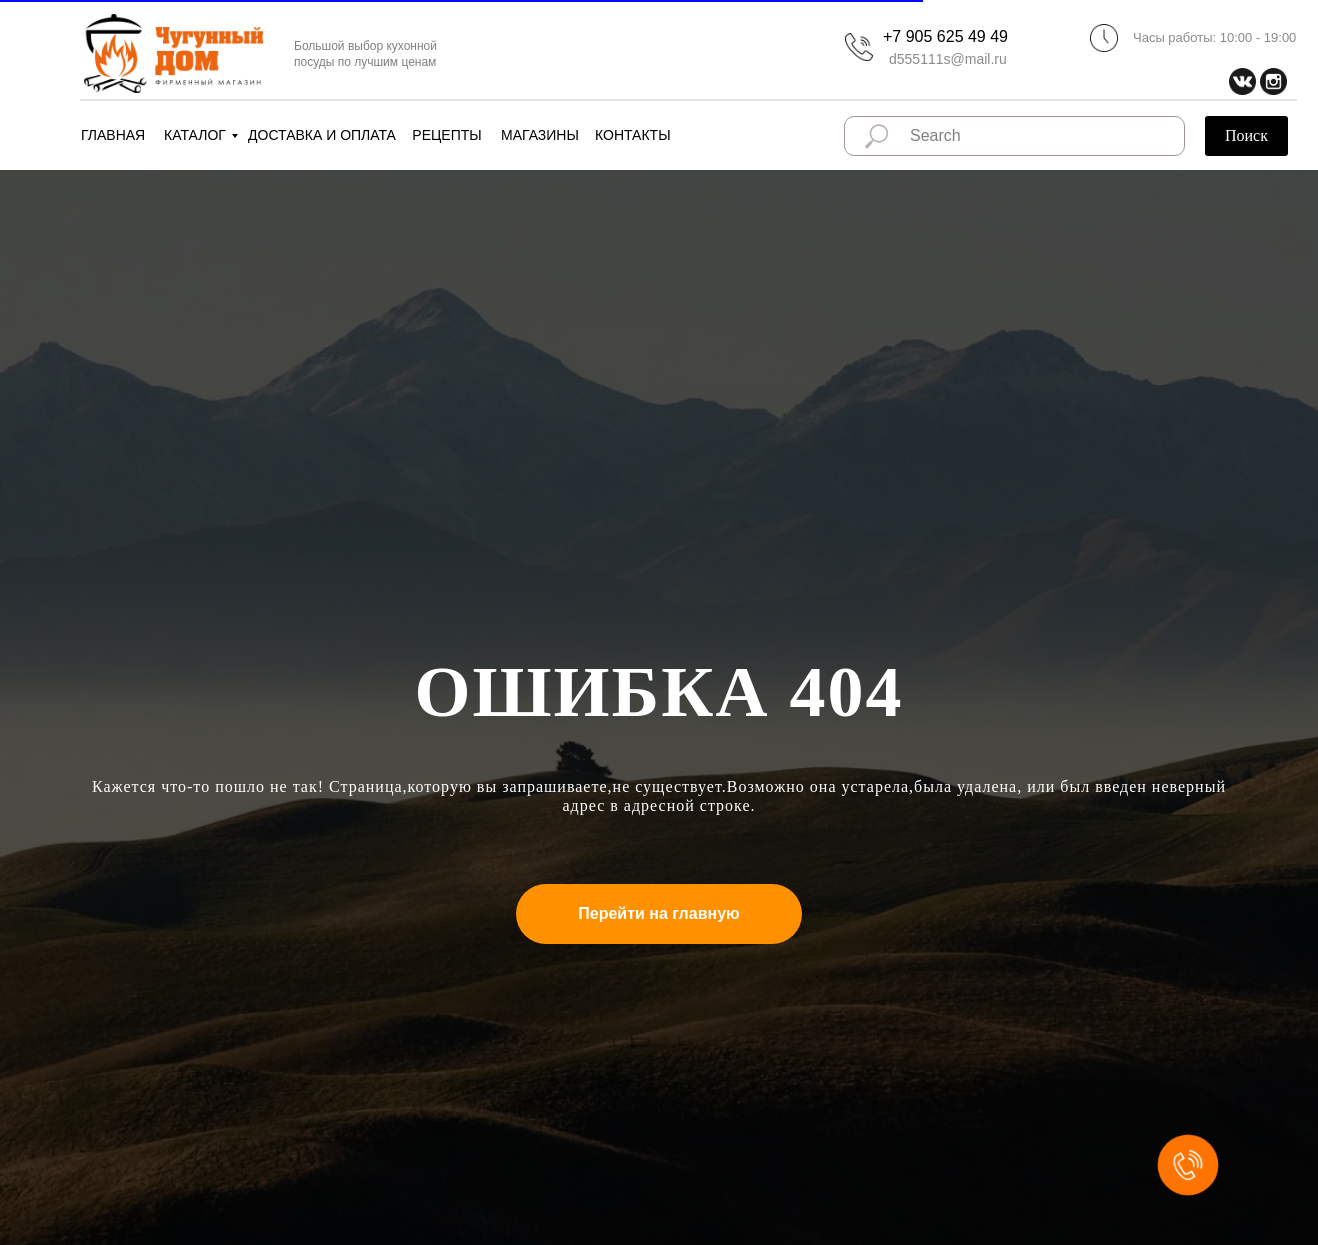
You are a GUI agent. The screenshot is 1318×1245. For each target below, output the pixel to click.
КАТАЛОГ (195, 135)
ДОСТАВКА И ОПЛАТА (322, 135)
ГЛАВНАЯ (113, 135)
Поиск (1246, 135)
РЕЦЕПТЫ (446, 135)
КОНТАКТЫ (633, 135)
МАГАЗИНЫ (540, 135)
